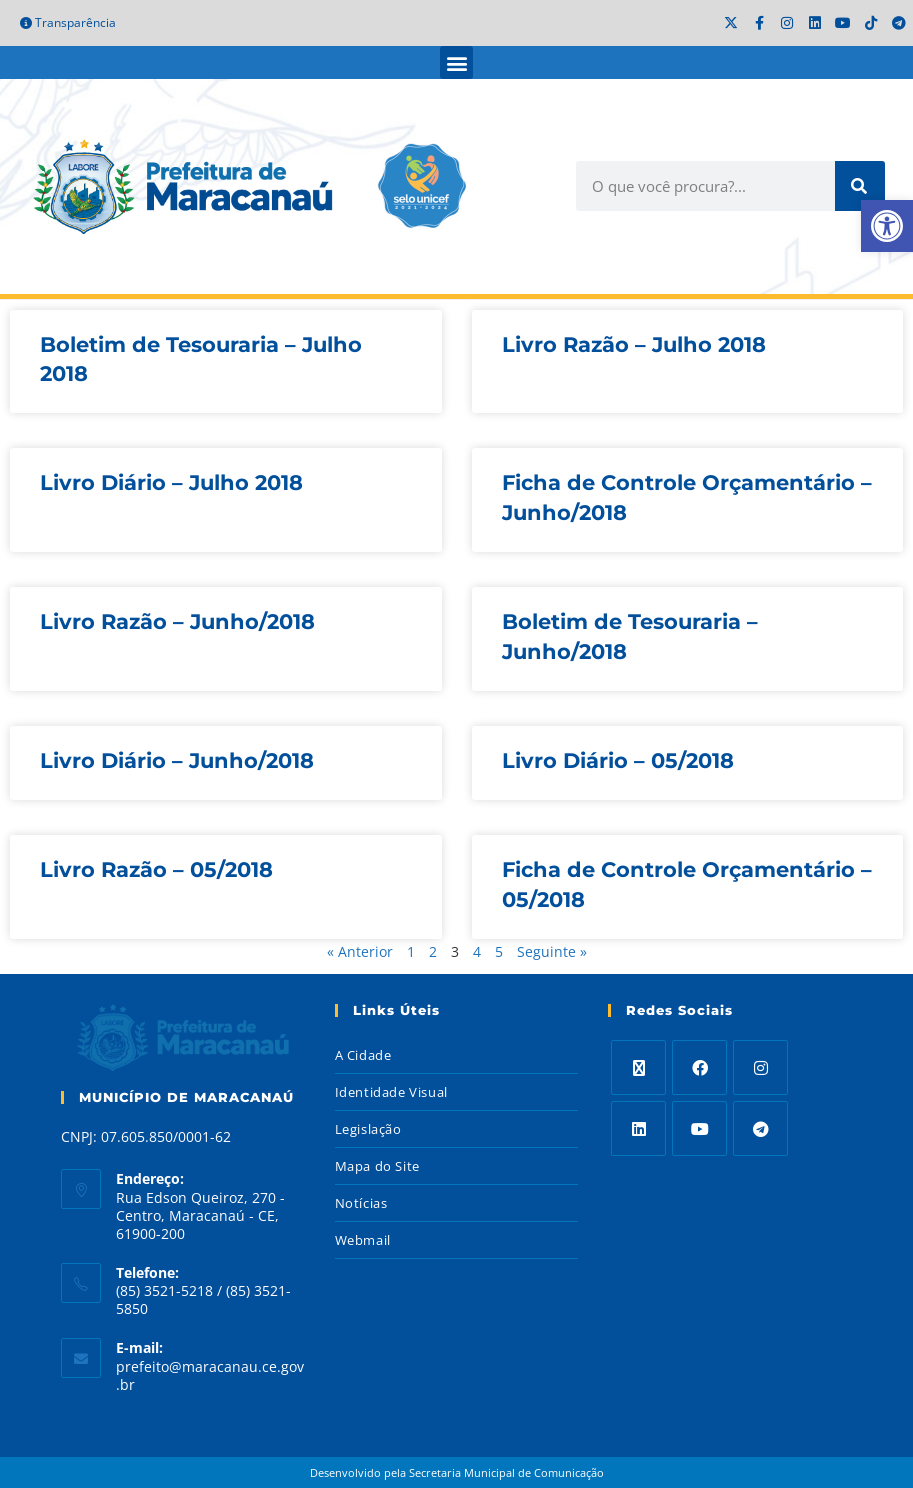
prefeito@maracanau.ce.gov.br (210, 1375)
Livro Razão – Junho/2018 (177, 621)
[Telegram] (760, 1128)
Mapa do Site (377, 1166)
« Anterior (360, 951)
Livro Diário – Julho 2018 (171, 482)
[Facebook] (699, 1067)
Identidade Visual (391, 1092)
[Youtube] (699, 1128)
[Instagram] (760, 1067)
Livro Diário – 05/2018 (618, 760)
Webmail (363, 1240)
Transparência (68, 22)
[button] (456, 62)
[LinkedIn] (638, 1128)
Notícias (361, 1203)
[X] (638, 1067)
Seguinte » (552, 951)
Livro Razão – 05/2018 (156, 869)
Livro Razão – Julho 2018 (634, 344)
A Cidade (363, 1055)
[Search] (860, 186)
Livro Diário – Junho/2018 (177, 760)
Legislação (368, 1129)
